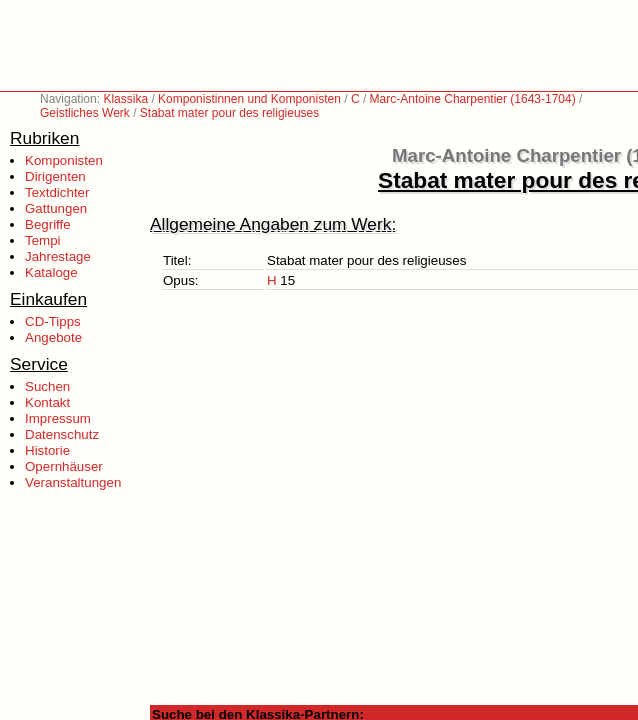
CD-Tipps (53, 321)
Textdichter (57, 192)
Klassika (125, 99)
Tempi (43, 240)
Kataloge (51, 272)
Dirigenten (55, 176)
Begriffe (48, 224)
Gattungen (56, 208)
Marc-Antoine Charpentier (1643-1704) (473, 99)
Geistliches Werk (85, 113)
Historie (47, 450)
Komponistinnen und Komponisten (249, 99)
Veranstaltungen (73, 482)
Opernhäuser (64, 466)
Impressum (58, 418)
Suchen (47, 386)
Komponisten (64, 160)
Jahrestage (58, 256)
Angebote (53, 337)
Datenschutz (62, 434)
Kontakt (47, 402)
